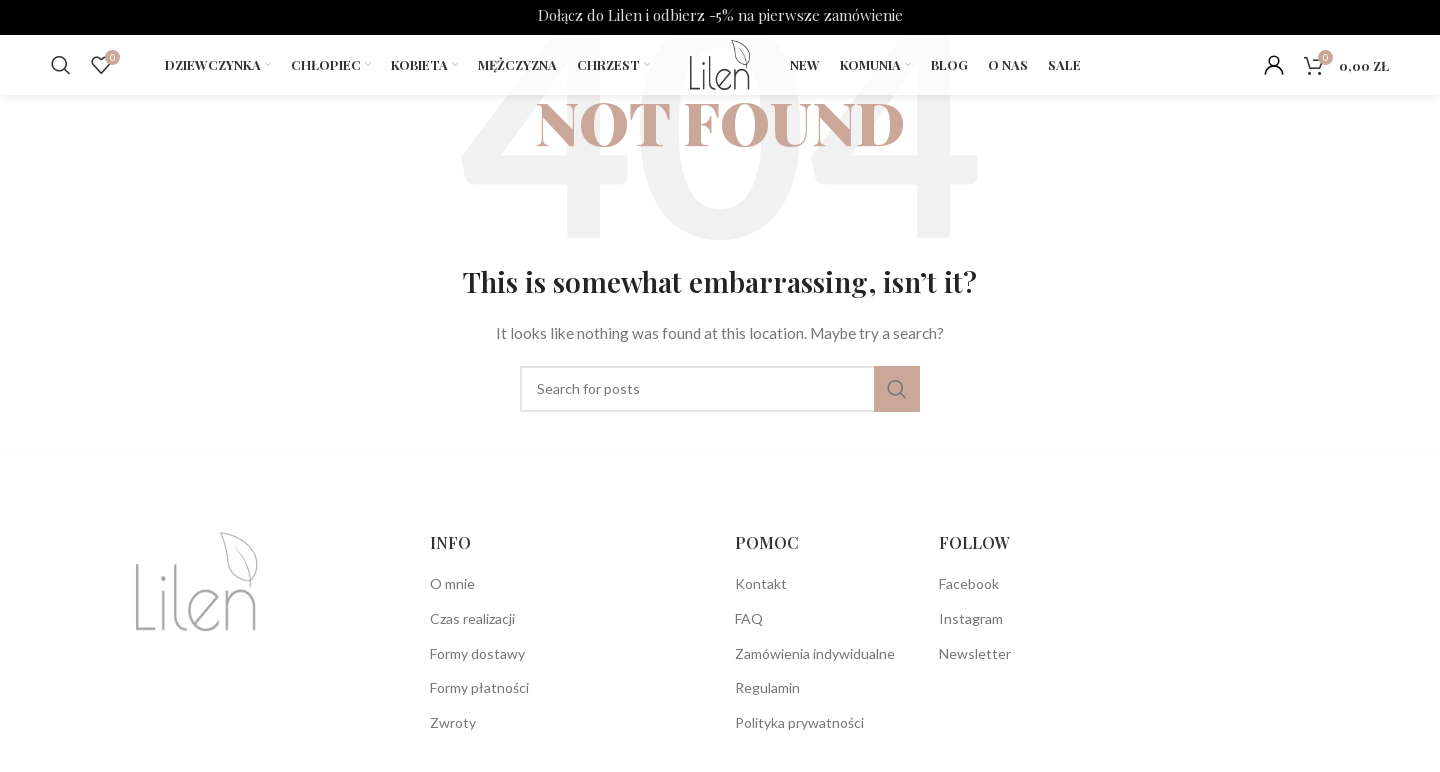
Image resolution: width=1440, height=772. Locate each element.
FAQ (749, 618)
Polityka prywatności (799, 722)
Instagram (971, 618)
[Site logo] (719, 63)
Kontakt (761, 583)
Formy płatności (479, 687)
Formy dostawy (477, 653)
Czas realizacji (472, 618)
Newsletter (975, 653)
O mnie (452, 583)
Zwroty (453, 722)
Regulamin (767, 687)
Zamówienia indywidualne (815, 653)
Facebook (969, 583)
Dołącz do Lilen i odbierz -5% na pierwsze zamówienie (720, 15)
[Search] (61, 65)
